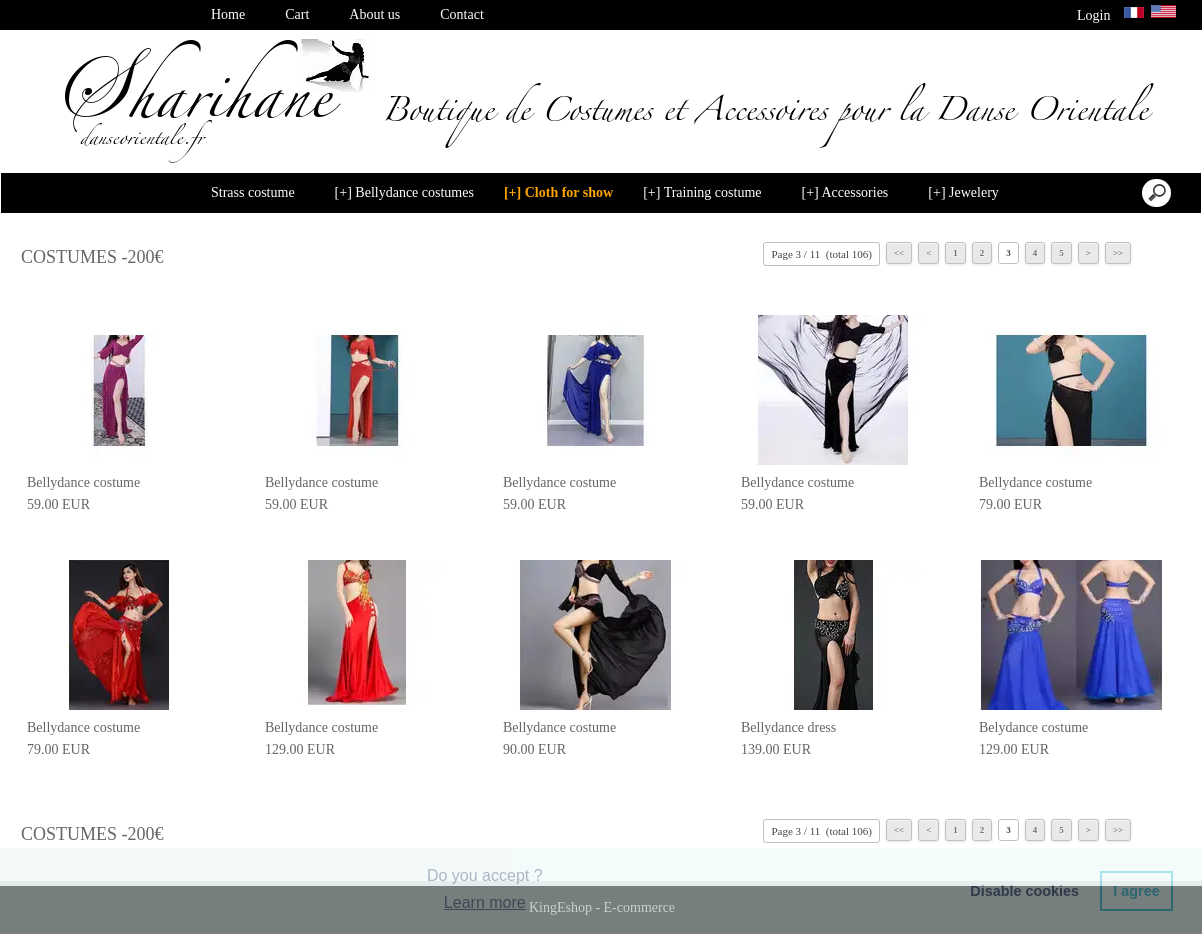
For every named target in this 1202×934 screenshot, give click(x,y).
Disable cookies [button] (1024, 891)
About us (374, 14)
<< (899, 253)
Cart (297, 14)
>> (1118, 253)
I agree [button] (1136, 891)
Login (1094, 15)
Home (228, 14)
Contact (462, 14)
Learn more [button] (485, 902)
